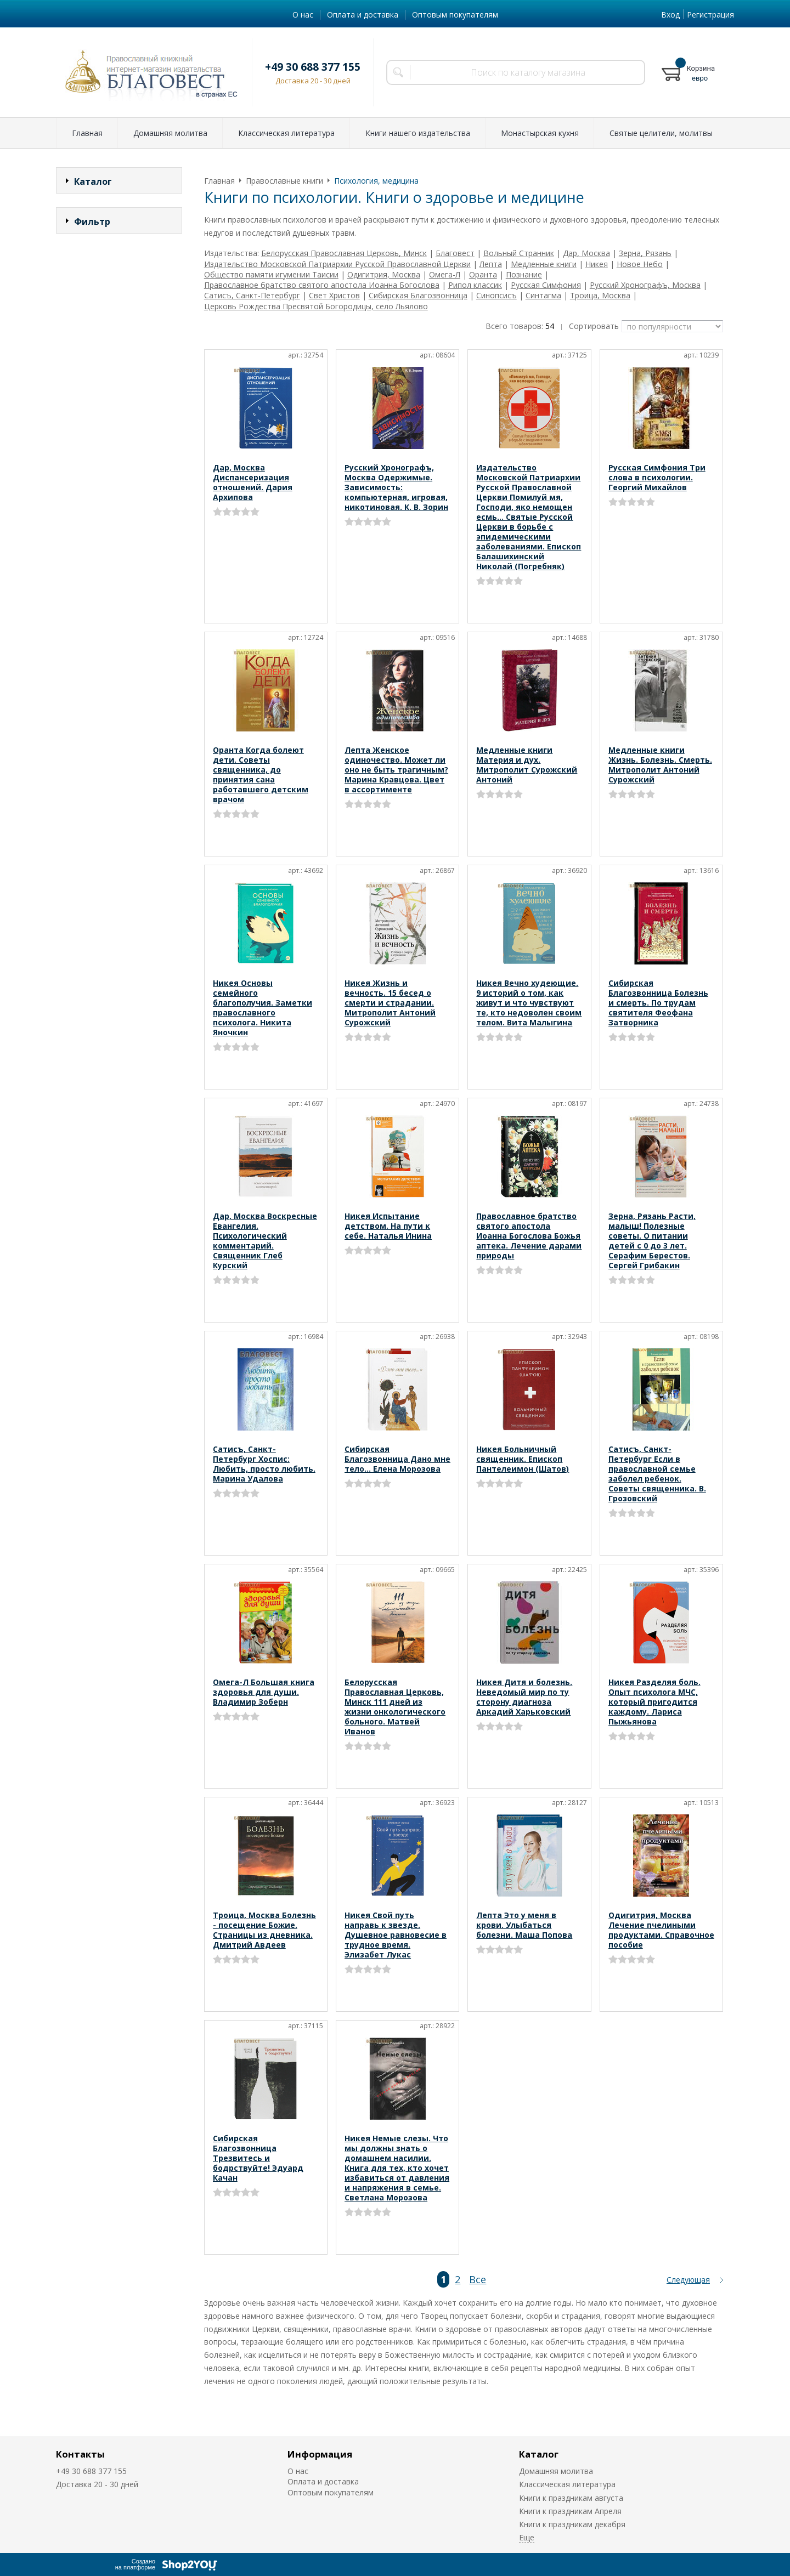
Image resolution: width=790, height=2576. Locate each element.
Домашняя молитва (170, 133)
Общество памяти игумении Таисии (271, 274)
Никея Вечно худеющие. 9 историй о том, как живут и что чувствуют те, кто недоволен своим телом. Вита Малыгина (529, 1003)
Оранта (483, 274)
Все (477, 2279)
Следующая (688, 2280)
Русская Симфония (546, 285)
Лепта (490, 264)
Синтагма (543, 295)
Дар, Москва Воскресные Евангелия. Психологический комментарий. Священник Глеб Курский (265, 1240)
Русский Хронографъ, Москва (645, 285)
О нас (302, 14)
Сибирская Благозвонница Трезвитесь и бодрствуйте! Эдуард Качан (258, 2158)
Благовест (455, 253)
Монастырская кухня (540, 133)
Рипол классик (475, 285)
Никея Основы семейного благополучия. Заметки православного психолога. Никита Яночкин (262, 1007)
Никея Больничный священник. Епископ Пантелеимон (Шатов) (522, 1459)
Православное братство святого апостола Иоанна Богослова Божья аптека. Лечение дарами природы (529, 1236)
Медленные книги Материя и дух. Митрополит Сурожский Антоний (526, 765)
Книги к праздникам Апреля (570, 2511)
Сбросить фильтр (119, 458)
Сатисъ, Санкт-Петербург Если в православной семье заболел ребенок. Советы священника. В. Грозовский (657, 1473)
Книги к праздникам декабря (572, 2524)
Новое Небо (640, 264)
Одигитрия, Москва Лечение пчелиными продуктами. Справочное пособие (661, 1930)
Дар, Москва (586, 253)
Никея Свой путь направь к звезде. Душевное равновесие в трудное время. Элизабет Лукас (396, 1935)
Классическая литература (286, 133)
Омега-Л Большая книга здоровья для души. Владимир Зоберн (263, 1692)
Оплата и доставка (362, 14)
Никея (596, 264)
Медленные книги (544, 264)
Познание (524, 274)
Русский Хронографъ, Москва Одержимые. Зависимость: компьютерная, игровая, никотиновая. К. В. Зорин (396, 487)
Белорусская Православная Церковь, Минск (344, 253)
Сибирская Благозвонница (418, 295)
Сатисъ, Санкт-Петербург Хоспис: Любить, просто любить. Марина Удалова (264, 1464)
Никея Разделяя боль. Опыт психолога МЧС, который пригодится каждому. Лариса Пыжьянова (654, 1702)
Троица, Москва (600, 295)
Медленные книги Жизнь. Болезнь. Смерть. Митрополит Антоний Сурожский (660, 765)
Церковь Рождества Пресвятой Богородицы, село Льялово (316, 306)
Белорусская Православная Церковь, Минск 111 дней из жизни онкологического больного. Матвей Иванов (395, 1707)
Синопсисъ (496, 295)
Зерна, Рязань (645, 253)
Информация (319, 2454)
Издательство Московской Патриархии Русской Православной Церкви (337, 264)
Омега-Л (444, 274)
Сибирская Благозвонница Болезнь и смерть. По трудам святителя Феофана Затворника (658, 1003)
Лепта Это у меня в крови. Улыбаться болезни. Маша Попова (524, 1925)
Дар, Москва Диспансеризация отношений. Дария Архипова (252, 482)
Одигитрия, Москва (383, 274)
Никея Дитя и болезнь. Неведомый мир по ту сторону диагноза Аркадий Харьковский (524, 1697)
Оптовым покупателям (455, 14)
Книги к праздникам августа (571, 2498)
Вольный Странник (518, 253)
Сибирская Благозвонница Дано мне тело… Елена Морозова (397, 1459)
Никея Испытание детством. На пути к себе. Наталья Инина (388, 1226)
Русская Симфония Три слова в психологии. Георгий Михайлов (657, 477)
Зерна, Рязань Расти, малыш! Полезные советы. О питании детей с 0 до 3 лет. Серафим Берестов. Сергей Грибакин (652, 1240)
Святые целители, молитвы (661, 133)
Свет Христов (334, 295)
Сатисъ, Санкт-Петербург (252, 295)
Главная (87, 133)
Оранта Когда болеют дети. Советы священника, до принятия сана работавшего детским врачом (260, 774)
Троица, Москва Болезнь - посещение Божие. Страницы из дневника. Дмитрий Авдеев (264, 1930)
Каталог (538, 2454)
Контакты (80, 2454)
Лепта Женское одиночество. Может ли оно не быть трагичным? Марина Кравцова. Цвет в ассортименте (396, 770)
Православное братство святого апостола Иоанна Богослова (321, 285)
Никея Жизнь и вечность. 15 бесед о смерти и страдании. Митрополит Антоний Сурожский (390, 1003)
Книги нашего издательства (417, 133)
